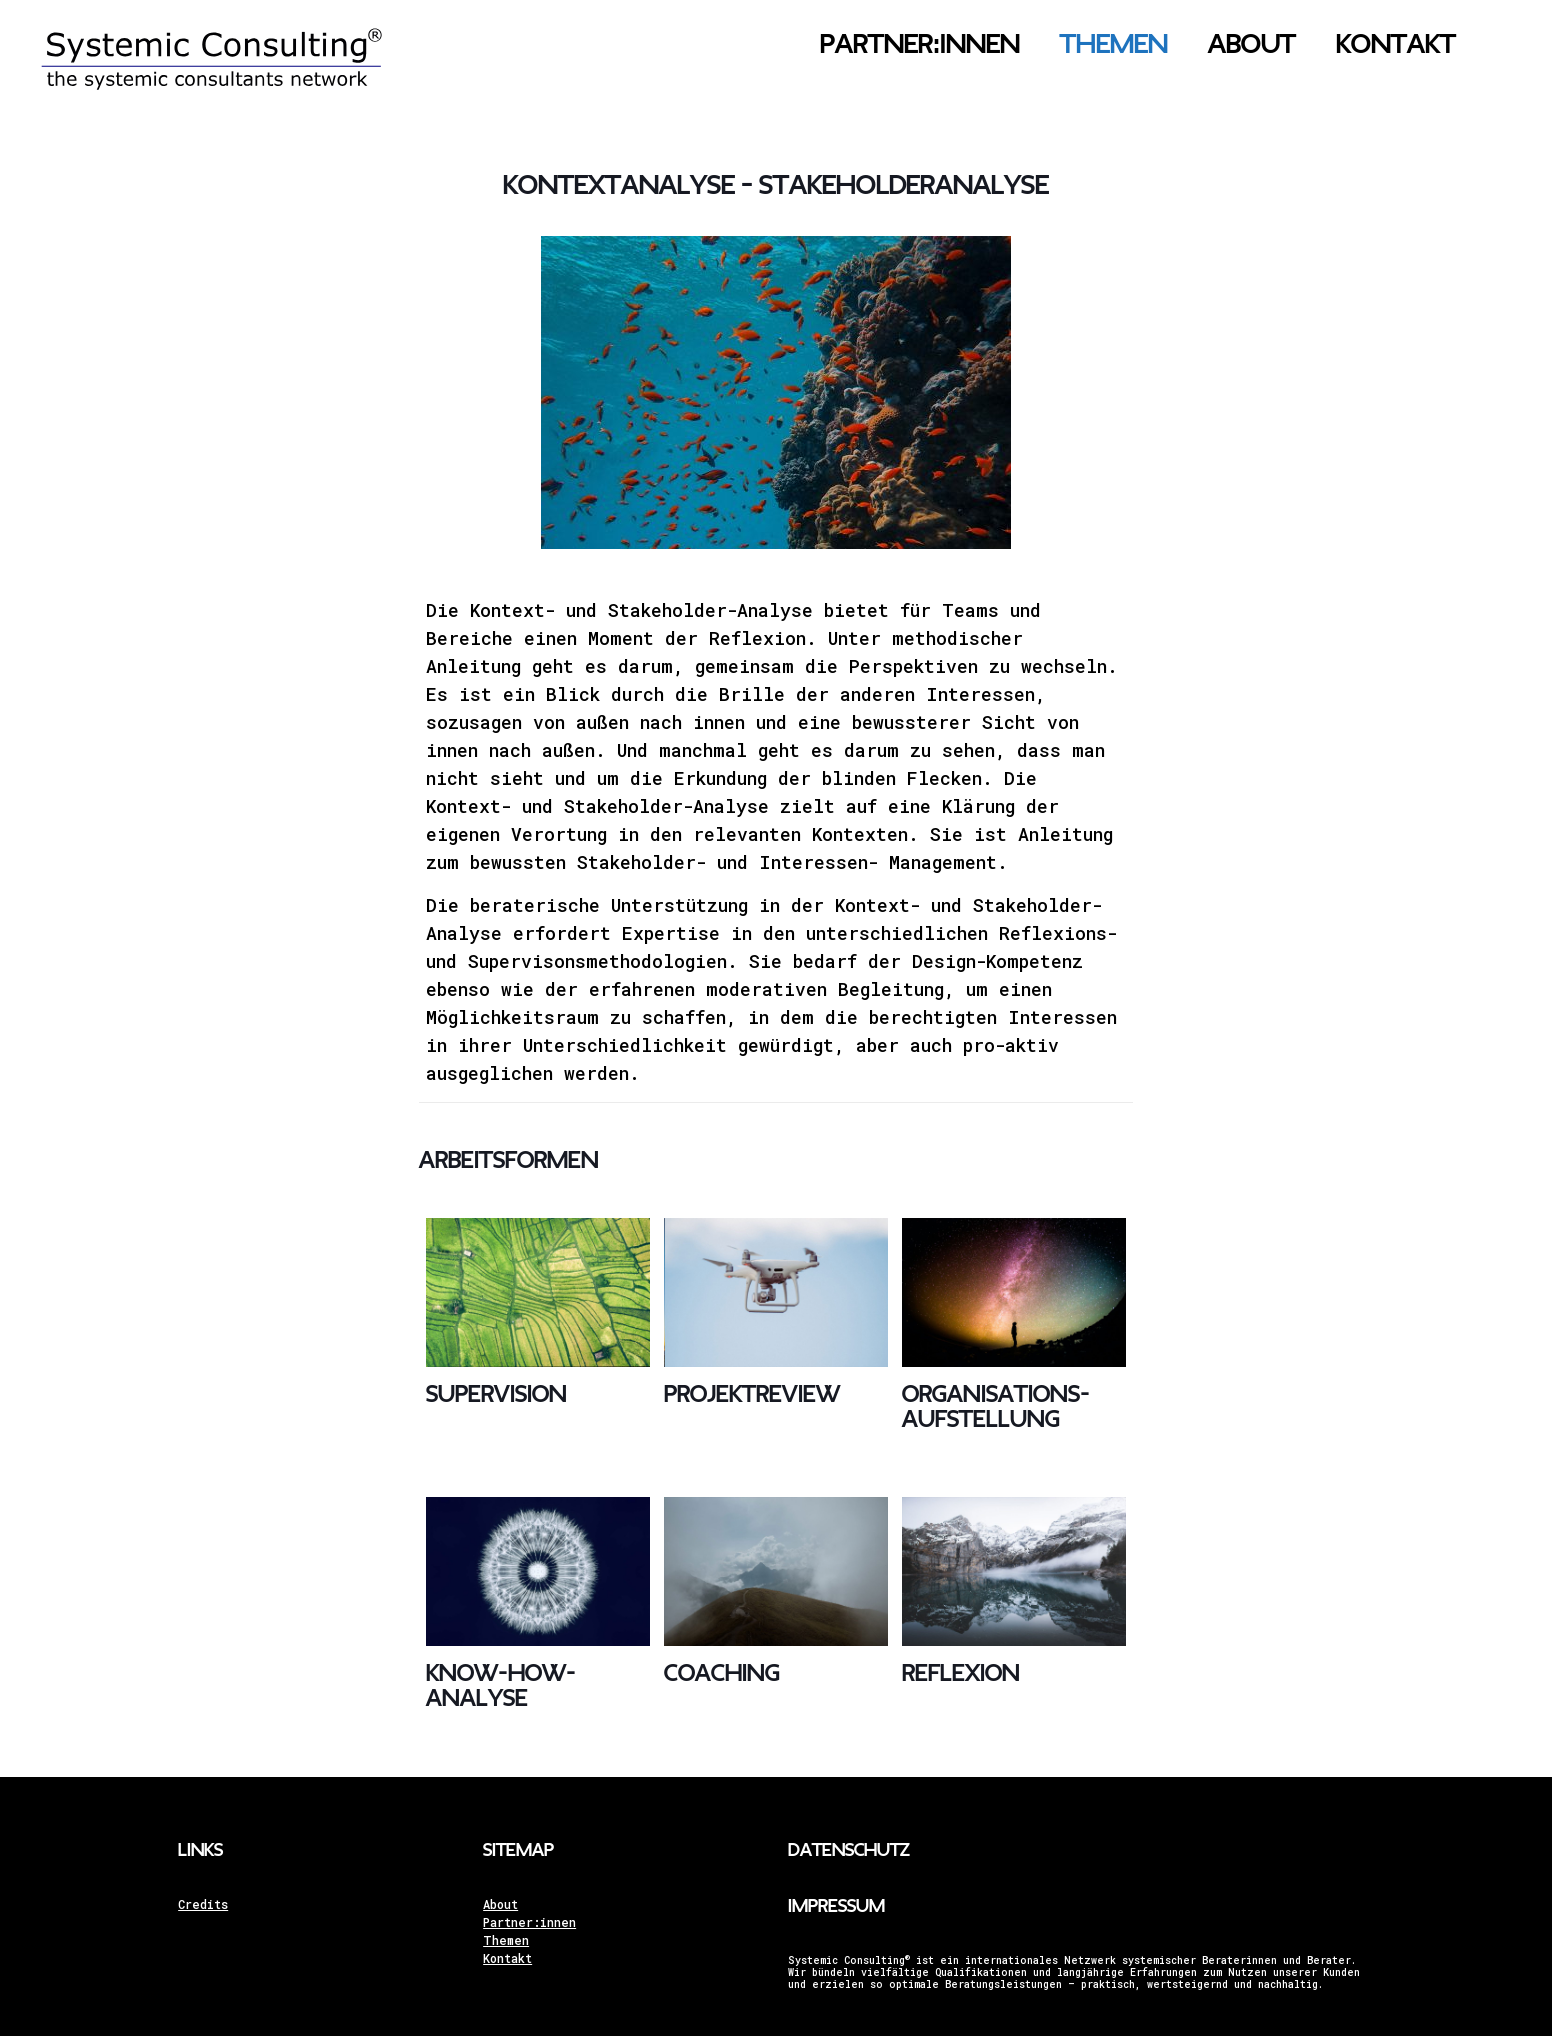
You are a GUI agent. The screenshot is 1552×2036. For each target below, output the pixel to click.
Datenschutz (849, 1850)
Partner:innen (529, 1922)
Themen (506, 1940)
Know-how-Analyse (501, 1686)
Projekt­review (752, 1394)
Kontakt (507, 1958)
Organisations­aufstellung (996, 1407)
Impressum (836, 1906)
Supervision (496, 1394)
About (500, 1904)
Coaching (722, 1673)
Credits (203, 1904)
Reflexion (961, 1673)
